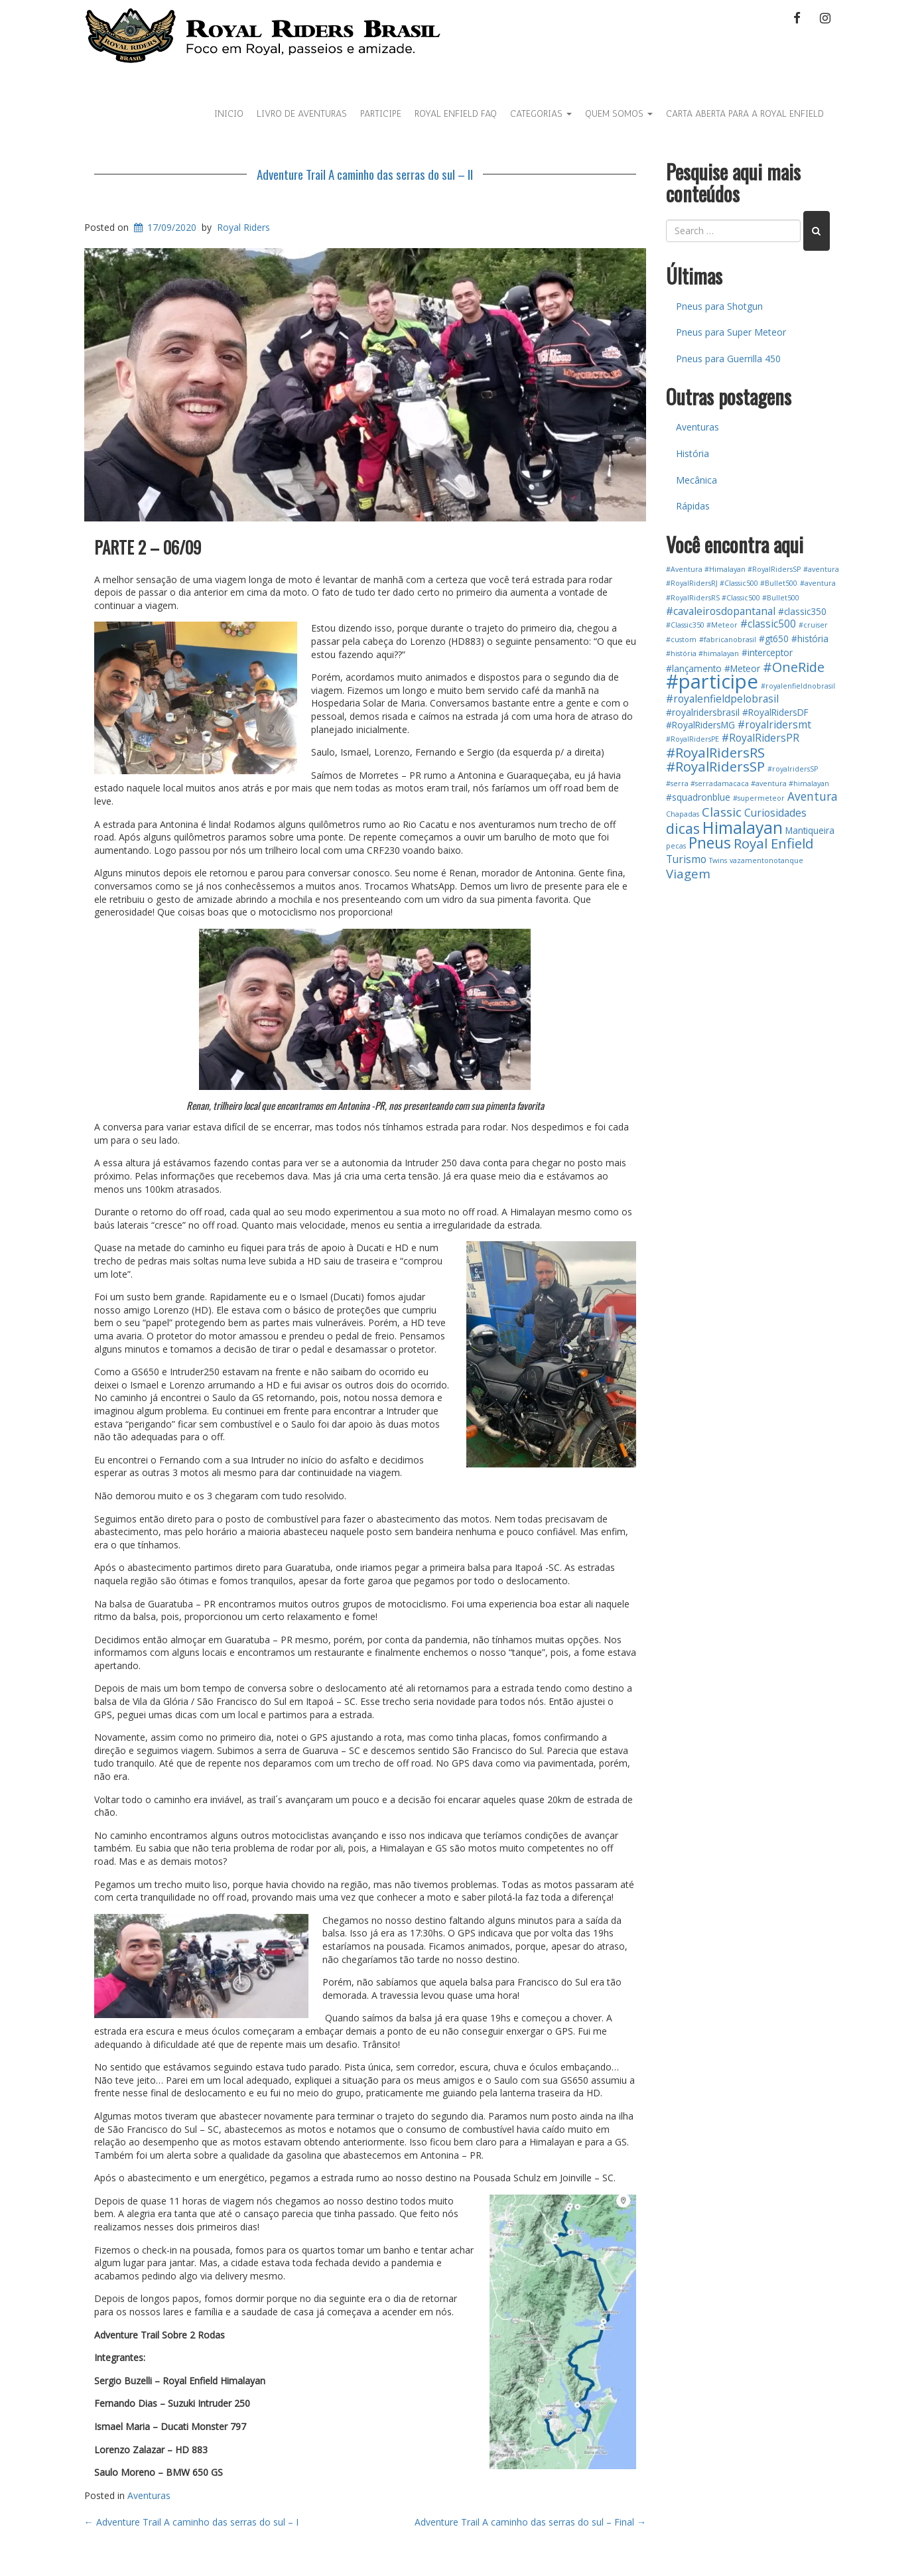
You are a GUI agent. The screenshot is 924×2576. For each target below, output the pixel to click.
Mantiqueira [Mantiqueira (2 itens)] (809, 830)
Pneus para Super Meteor (731, 332)
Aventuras (148, 2495)
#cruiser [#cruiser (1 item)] (813, 625)
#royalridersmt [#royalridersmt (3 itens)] (774, 724)
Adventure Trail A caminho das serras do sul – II (365, 174)
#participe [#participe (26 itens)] (712, 681)
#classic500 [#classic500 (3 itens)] (768, 623)
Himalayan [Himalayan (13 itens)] (742, 828)
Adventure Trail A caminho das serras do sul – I (191, 2522)
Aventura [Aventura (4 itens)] (812, 796)
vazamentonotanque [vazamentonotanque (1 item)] (766, 860)
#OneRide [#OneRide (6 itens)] (794, 667)
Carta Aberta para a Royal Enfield (745, 113)
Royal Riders (243, 227)
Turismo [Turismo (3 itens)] (686, 859)
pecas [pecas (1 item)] (676, 845)
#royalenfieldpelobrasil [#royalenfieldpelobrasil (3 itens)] (722, 698)
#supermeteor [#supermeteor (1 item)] (759, 798)
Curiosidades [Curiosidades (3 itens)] (775, 812)
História (692, 453)
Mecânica (696, 480)
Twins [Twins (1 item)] (718, 860)
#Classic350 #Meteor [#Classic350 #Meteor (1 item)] (702, 625)
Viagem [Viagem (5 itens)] (688, 873)
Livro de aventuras (302, 113)
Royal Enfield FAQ (456, 113)
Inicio (228, 113)
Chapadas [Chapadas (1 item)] (682, 814)
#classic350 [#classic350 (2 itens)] (802, 611)
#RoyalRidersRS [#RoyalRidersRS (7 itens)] (715, 752)
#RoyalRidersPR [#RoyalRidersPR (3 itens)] (760, 737)
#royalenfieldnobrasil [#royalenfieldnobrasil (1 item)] (798, 686)
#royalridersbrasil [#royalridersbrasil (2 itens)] (703, 712)
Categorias (541, 113)
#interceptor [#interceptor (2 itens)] (767, 652)
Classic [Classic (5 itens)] (722, 811)
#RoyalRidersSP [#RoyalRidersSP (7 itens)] (715, 766)
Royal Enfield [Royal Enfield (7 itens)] (774, 843)
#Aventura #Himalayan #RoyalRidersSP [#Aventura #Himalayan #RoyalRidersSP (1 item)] (733, 569)
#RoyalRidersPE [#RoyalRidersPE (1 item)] (692, 739)
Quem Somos (619, 113)
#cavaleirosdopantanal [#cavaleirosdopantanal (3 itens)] (720, 611)
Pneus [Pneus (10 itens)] (710, 843)
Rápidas (693, 506)
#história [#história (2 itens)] (809, 638)
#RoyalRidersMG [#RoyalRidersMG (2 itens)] (700, 724)
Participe (380, 113)
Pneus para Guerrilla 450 (728, 358)
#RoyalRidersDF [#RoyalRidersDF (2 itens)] (775, 712)
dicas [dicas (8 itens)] (683, 828)
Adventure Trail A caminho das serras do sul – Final (530, 2522)
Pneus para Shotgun (719, 306)
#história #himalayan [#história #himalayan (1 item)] (702, 653)
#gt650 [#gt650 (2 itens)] (774, 638)
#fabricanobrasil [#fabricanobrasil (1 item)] (727, 639)
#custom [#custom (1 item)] (681, 639)
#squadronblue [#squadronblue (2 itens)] (698, 797)
